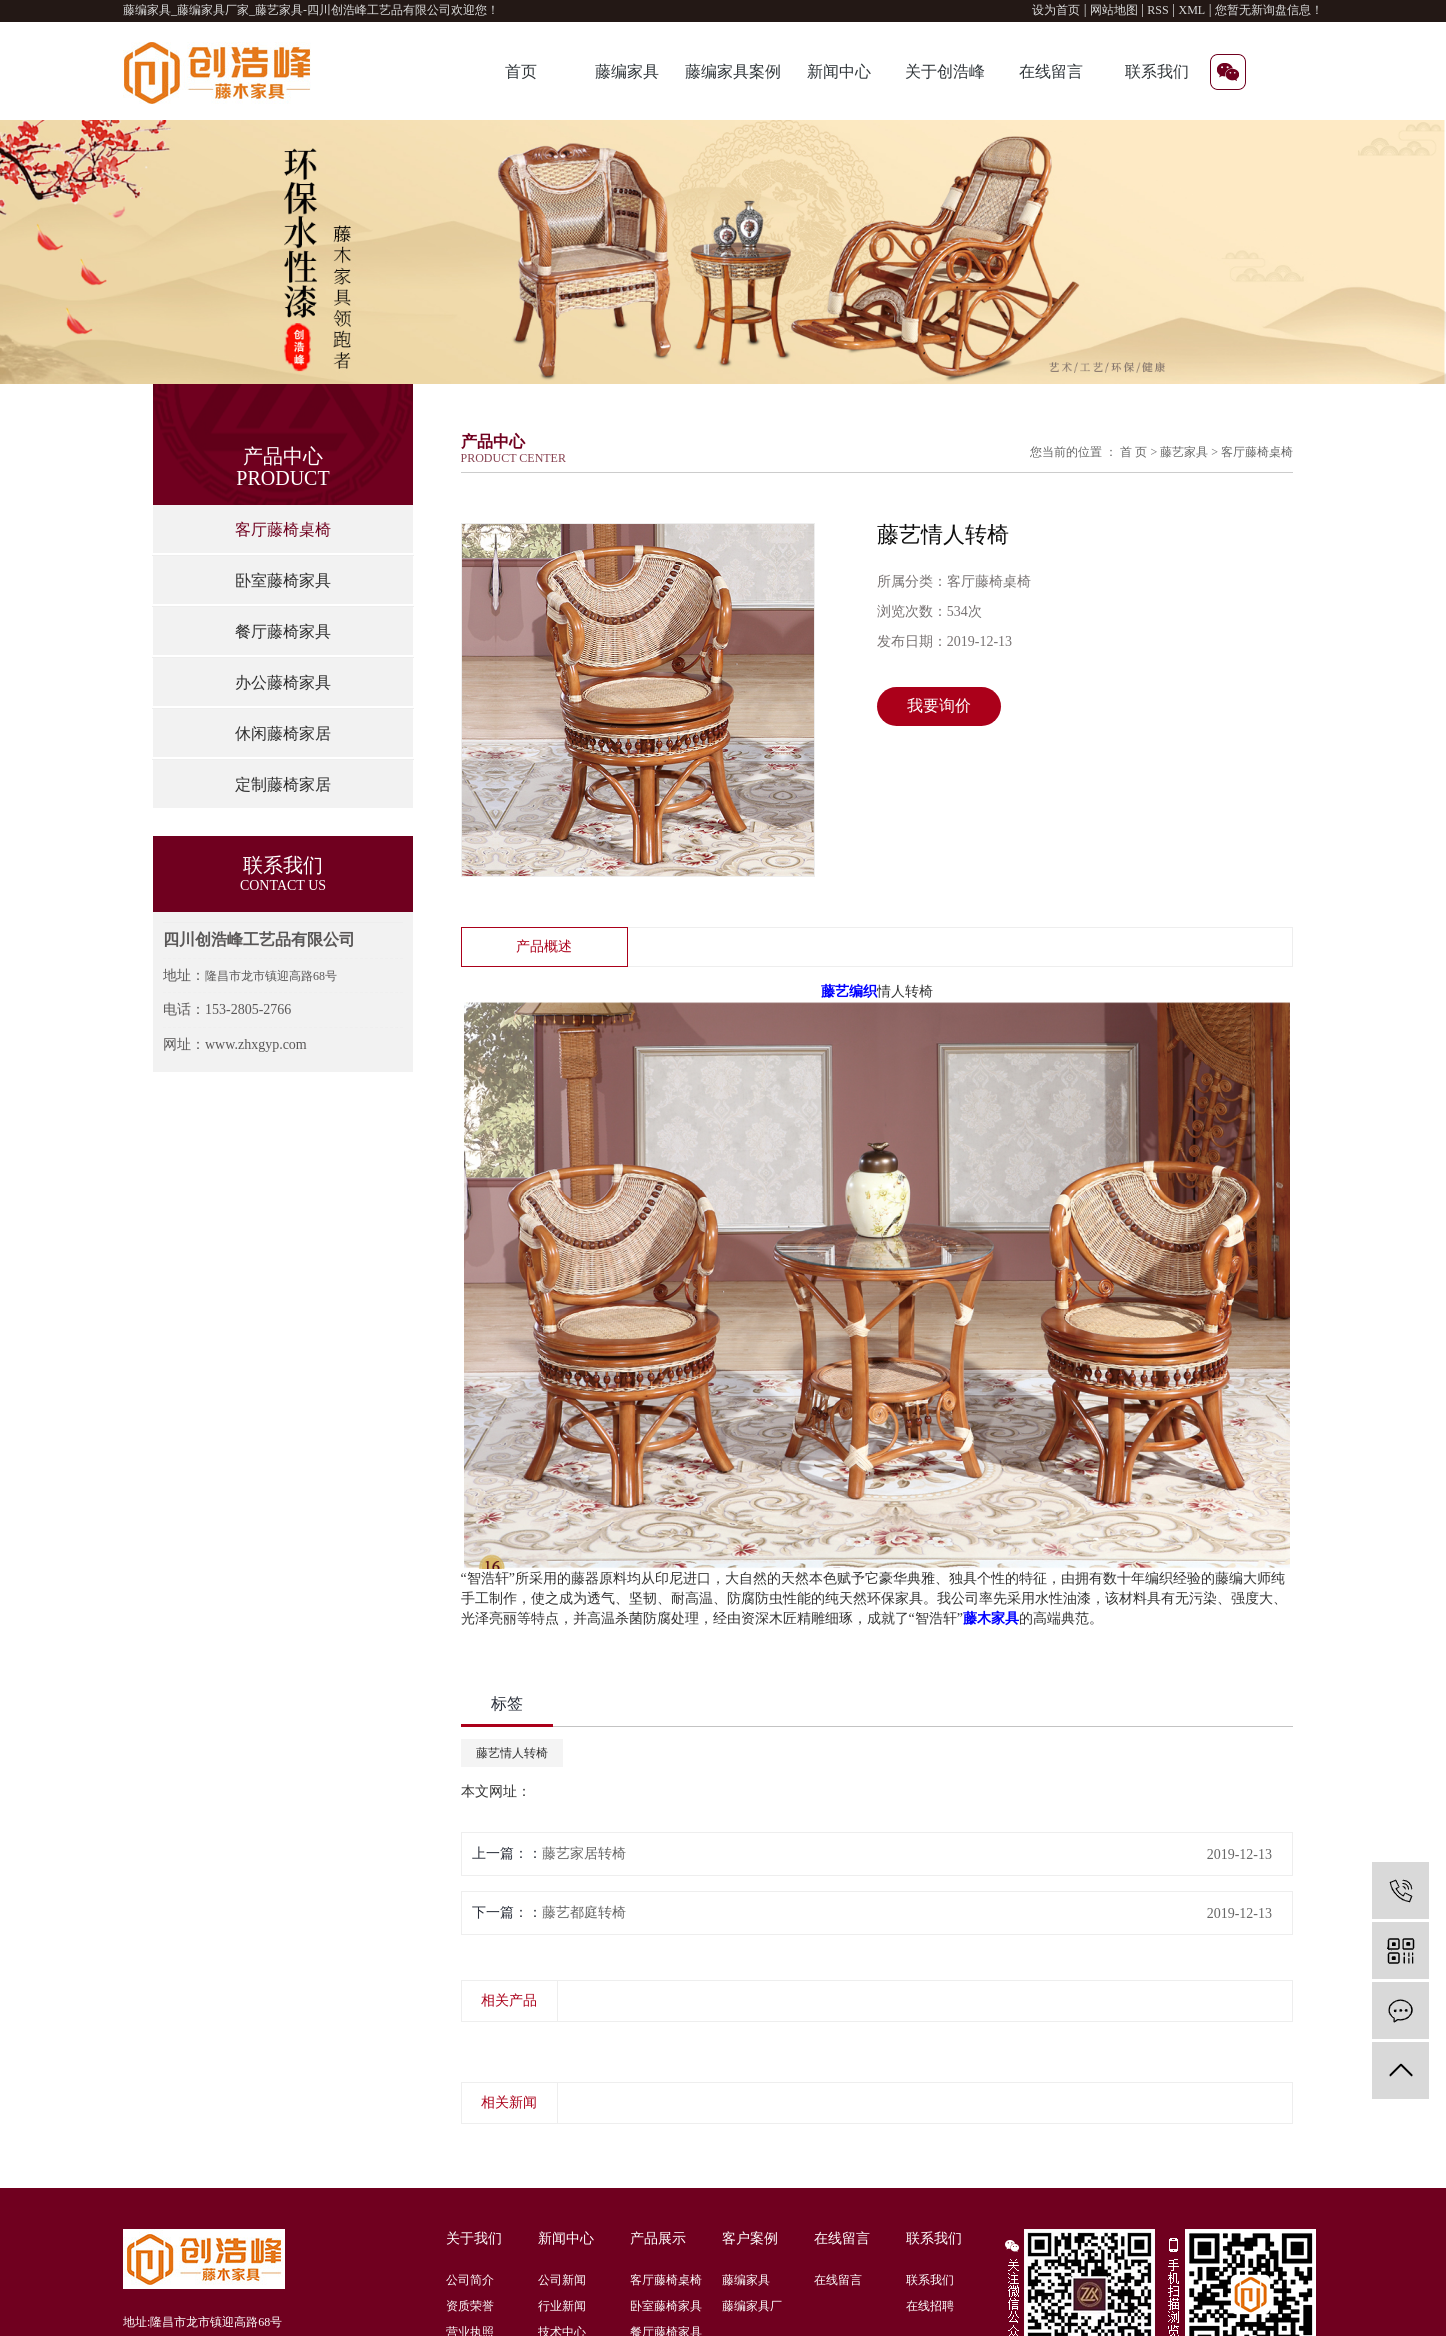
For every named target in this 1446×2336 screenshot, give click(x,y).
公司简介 (470, 2280)
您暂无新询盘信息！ (1269, 10)
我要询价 (939, 705)
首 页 (1133, 452)
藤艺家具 (1184, 452)
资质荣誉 (470, 2306)
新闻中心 (839, 71)
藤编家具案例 (733, 71)
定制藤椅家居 (283, 784)
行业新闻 (562, 2306)
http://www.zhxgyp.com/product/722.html (649, 1791)
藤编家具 (627, 71)
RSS (1157, 10)
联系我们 (1157, 71)
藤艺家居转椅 (584, 1853)
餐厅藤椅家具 (283, 631)
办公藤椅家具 (283, 682)
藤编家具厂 (752, 2306)
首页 (521, 71)
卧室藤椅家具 (283, 580)
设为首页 (1056, 10)
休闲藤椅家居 (283, 733)
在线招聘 (930, 2306)
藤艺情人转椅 (512, 1753)
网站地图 (1115, 10)
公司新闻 (562, 2280)
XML (1192, 10)
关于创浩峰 (945, 71)
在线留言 (1051, 71)
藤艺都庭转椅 (584, 1912)
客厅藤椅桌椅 (283, 529)
